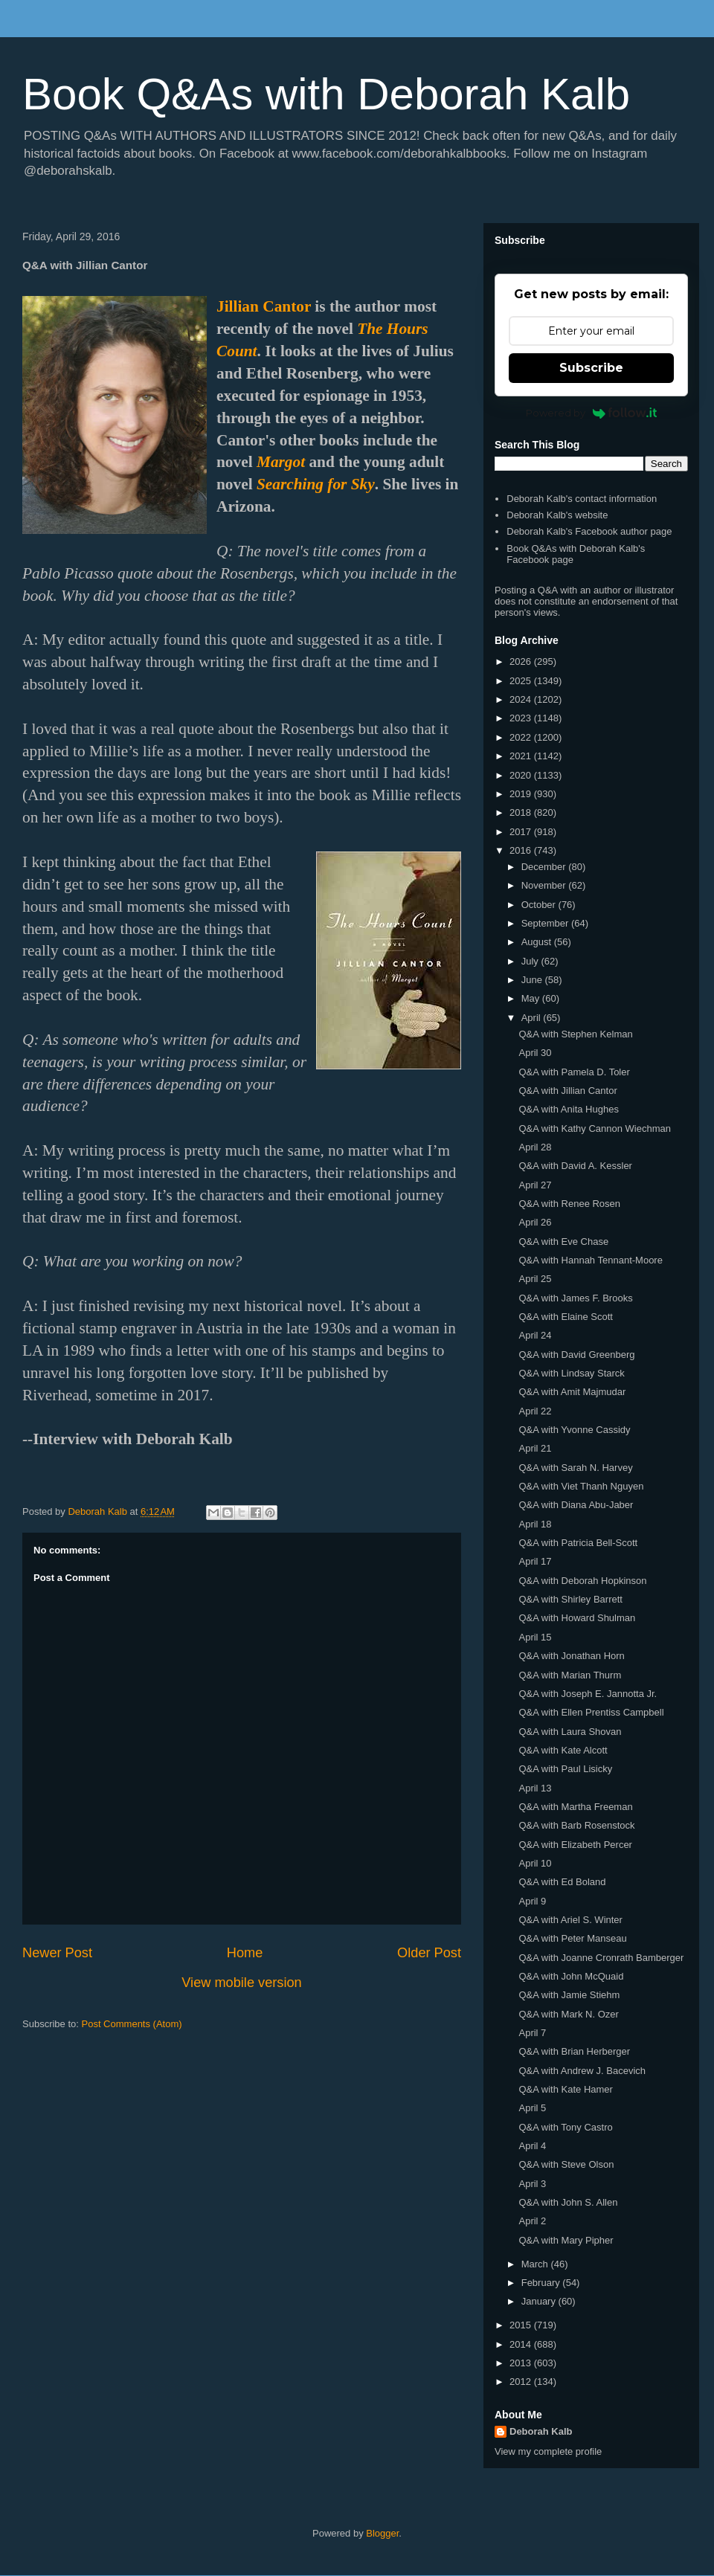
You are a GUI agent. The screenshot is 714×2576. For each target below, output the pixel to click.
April (532, 1017)
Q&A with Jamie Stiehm (569, 1994)
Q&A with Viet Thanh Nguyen (580, 1486)
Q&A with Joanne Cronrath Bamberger (601, 1957)
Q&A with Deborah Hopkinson (582, 1580)
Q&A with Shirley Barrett (570, 1599)
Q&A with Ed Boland (561, 1881)
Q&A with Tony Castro (565, 2127)
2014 (521, 2344)
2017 (521, 831)
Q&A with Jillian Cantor (567, 1090)
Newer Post (57, 1952)
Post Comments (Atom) (132, 2023)
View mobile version (241, 1982)
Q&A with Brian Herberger (574, 2051)
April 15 (534, 1637)
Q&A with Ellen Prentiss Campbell (590, 1712)
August (537, 941)
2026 (521, 661)
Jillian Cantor (263, 306)
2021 (521, 755)
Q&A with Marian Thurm (569, 1675)
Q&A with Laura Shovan (569, 1731)
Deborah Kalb (541, 2431)
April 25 (534, 1278)
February (542, 2282)
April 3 (532, 2183)
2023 (521, 718)
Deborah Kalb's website (557, 515)
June (533, 979)
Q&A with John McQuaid (570, 1976)
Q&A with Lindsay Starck (571, 1373)
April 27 (534, 1185)
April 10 (534, 1863)
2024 (521, 699)
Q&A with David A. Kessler (574, 1165)
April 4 (532, 2145)
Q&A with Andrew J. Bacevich (582, 2070)
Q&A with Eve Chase (563, 1241)
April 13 (534, 1788)
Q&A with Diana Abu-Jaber (575, 1504)
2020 (521, 775)
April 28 (534, 1147)
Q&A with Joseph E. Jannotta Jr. (587, 1693)
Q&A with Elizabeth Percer (574, 1844)
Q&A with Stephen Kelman (575, 1034)
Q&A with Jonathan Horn (571, 1655)
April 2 (532, 2220)
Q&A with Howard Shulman (576, 1617)
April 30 (534, 1052)
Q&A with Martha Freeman (575, 1806)
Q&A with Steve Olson (566, 2164)
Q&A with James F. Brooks (575, 1298)
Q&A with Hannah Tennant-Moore (590, 1260)
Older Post (429, 1952)
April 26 (534, 1222)
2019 (521, 793)
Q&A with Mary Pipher (565, 2240)
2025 (521, 680)
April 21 (534, 1448)
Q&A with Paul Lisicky (565, 1768)
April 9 (532, 1901)
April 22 (534, 1411)
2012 (521, 2381)
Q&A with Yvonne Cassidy (574, 1429)
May (531, 998)
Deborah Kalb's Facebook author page (589, 531)
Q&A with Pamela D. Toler (573, 1072)
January (540, 2301)
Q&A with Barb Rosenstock (576, 1825)
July (531, 961)
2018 (521, 812)
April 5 (532, 2107)
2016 (521, 850)
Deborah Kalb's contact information (581, 498)
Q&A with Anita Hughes (568, 1109)
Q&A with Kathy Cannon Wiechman (594, 1128)
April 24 (534, 1335)
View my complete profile (548, 2451)
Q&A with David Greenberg (576, 1354)
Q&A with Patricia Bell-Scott (577, 1542)
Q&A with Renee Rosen (569, 1203)
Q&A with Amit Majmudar (571, 1391)
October (540, 904)
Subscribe (591, 368)
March (536, 2264)
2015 (521, 2325)
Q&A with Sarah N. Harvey (575, 1467)
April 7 (532, 2032)
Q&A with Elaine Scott (565, 1316)
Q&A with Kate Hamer (565, 2089)
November (545, 885)
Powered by (591, 413)
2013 (521, 2363)
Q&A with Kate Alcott (562, 1750)
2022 (521, 737)
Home (245, 1952)
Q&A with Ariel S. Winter (570, 1919)
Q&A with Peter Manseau (572, 1938)
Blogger (382, 2533)
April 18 (534, 1524)
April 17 (534, 1561)
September (546, 923)
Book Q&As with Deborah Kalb (326, 94)
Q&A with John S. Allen (567, 2202)
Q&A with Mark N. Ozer (568, 2014)
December (545, 866)
